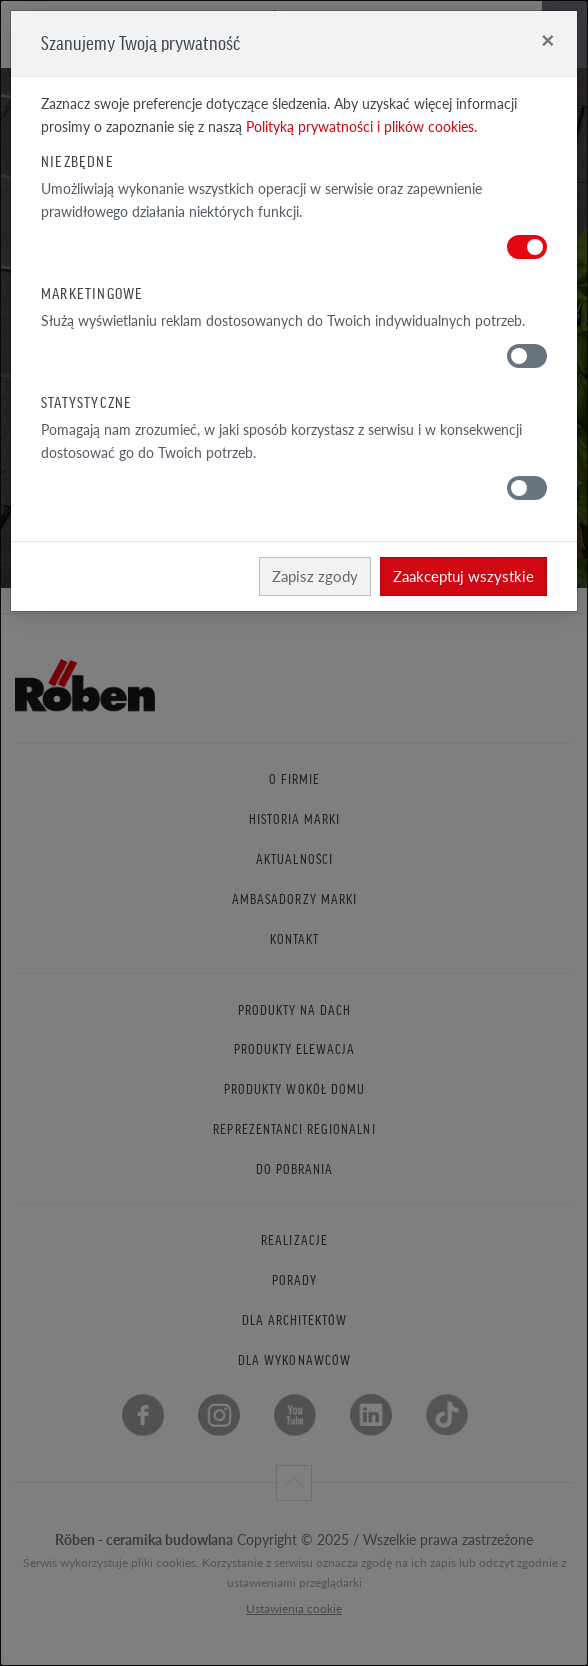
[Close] (547, 39)
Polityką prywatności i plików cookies (360, 126)
